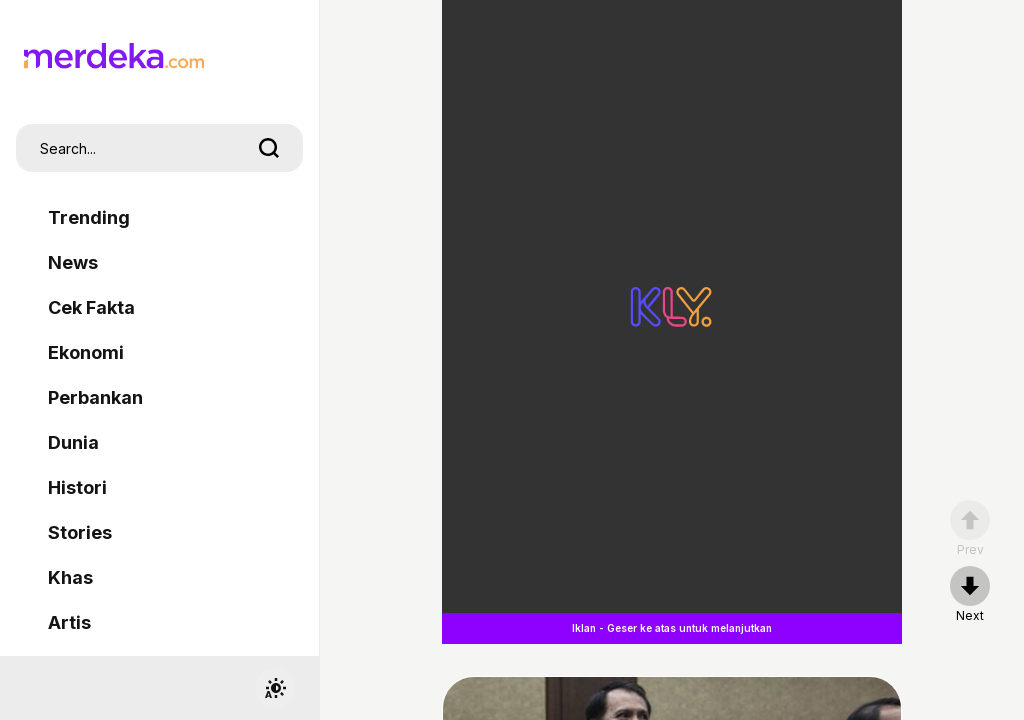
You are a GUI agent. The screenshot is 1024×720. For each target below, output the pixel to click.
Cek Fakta (91, 307)
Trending (89, 217)
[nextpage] (970, 595)
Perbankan (95, 397)
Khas (70, 577)
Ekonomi (86, 352)
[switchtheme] (275, 688)
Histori (77, 487)
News (73, 262)
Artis (69, 622)
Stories (80, 532)
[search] (269, 148)
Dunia (73, 442)
